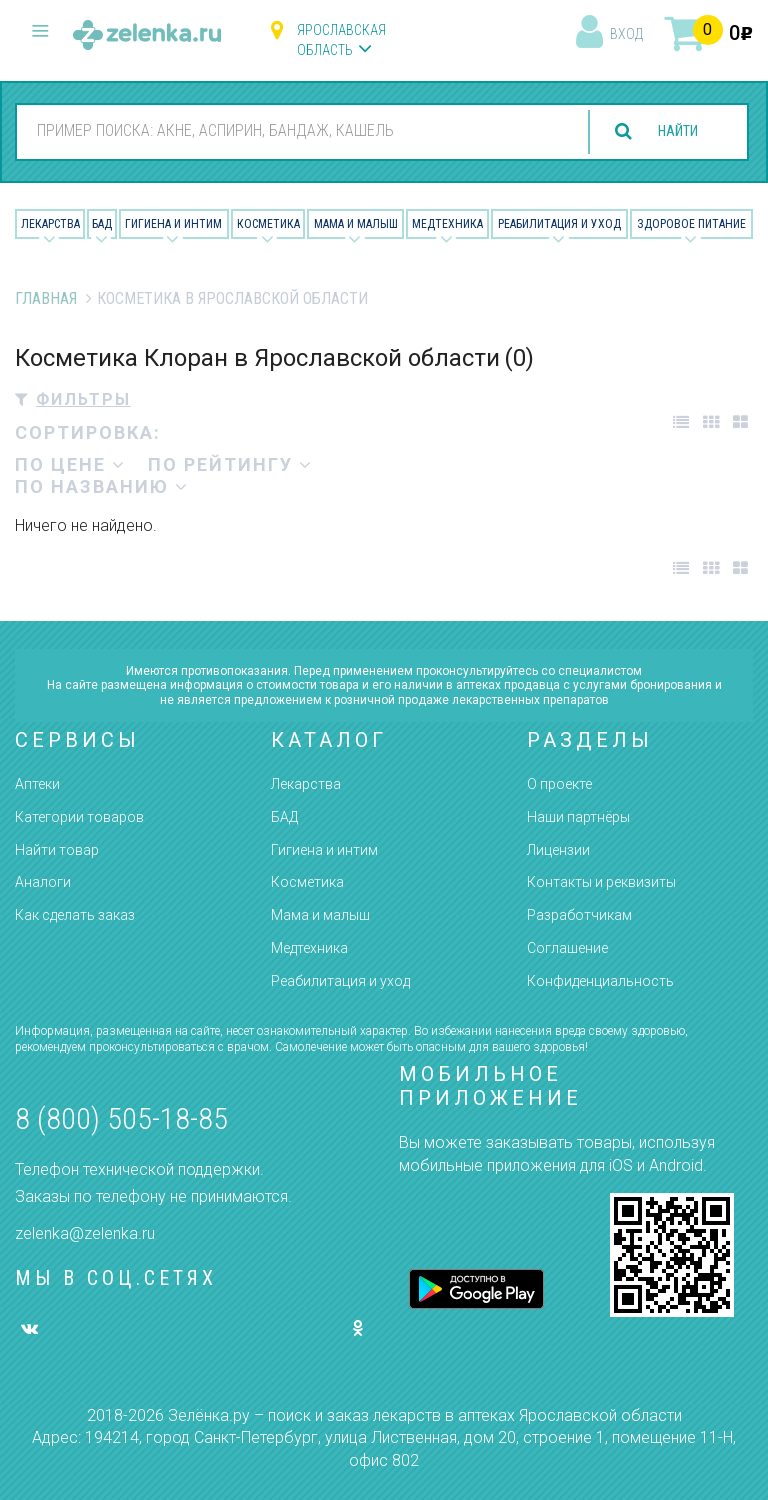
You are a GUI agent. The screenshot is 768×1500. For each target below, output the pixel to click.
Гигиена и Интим (173, 224)
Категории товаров (79, 817)
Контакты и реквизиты (601, 882)
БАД (102, 224)
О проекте (559, 784)
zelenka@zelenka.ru (85, 1233)
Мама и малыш (356, 224)
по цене (70, 464)
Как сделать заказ (75, 915)
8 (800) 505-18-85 (121, 1118)
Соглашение (567, 948)
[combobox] (288, 131)
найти (670, 131)
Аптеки (37, 784)
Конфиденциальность (600, 981)
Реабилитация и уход (559, 224)
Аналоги (43, 882)
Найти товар (57, 850)
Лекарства (50, 224)
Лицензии (558, 850)
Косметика (268, 224)
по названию (102, 486)
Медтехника (447, 224)
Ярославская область (341, 40)
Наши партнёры (578, 817)
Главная (46, 298)
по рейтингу (230, 464)
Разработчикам (579, 915)
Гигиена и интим (324, 850)
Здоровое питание (691, 224)
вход (626, 34)
